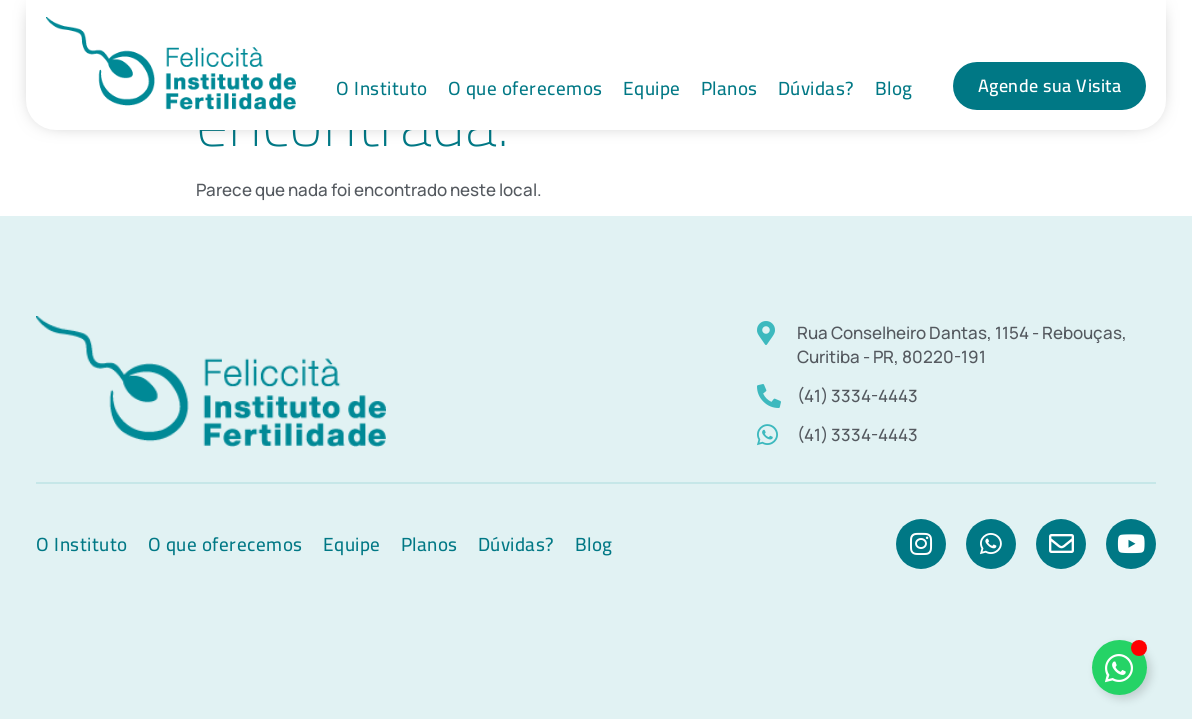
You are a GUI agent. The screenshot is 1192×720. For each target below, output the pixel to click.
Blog (894, 88)
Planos (729, 88)
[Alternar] (1119, 667)
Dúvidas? (816, 88)
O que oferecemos (525, 88)
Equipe (652, 88)
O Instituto (382, 88)
